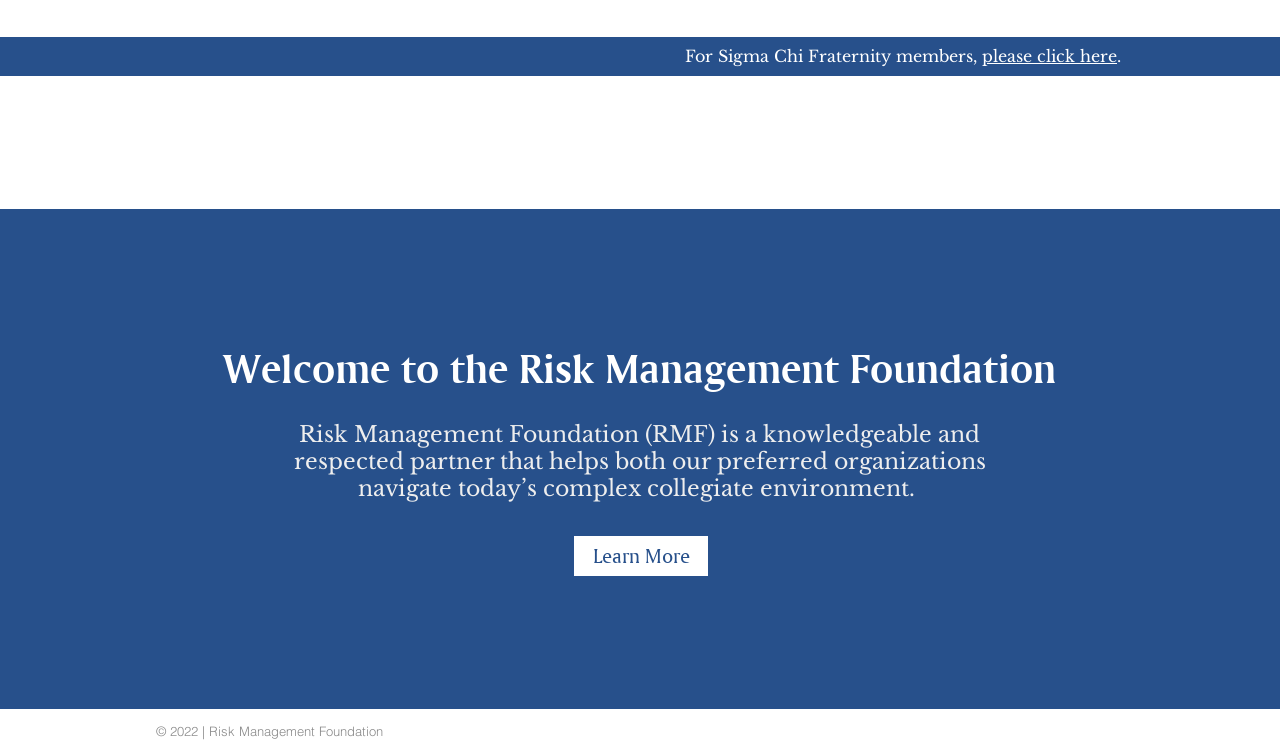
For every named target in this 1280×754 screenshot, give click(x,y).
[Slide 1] (640, 659)
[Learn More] (641, 556)
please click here (1049, 56)
